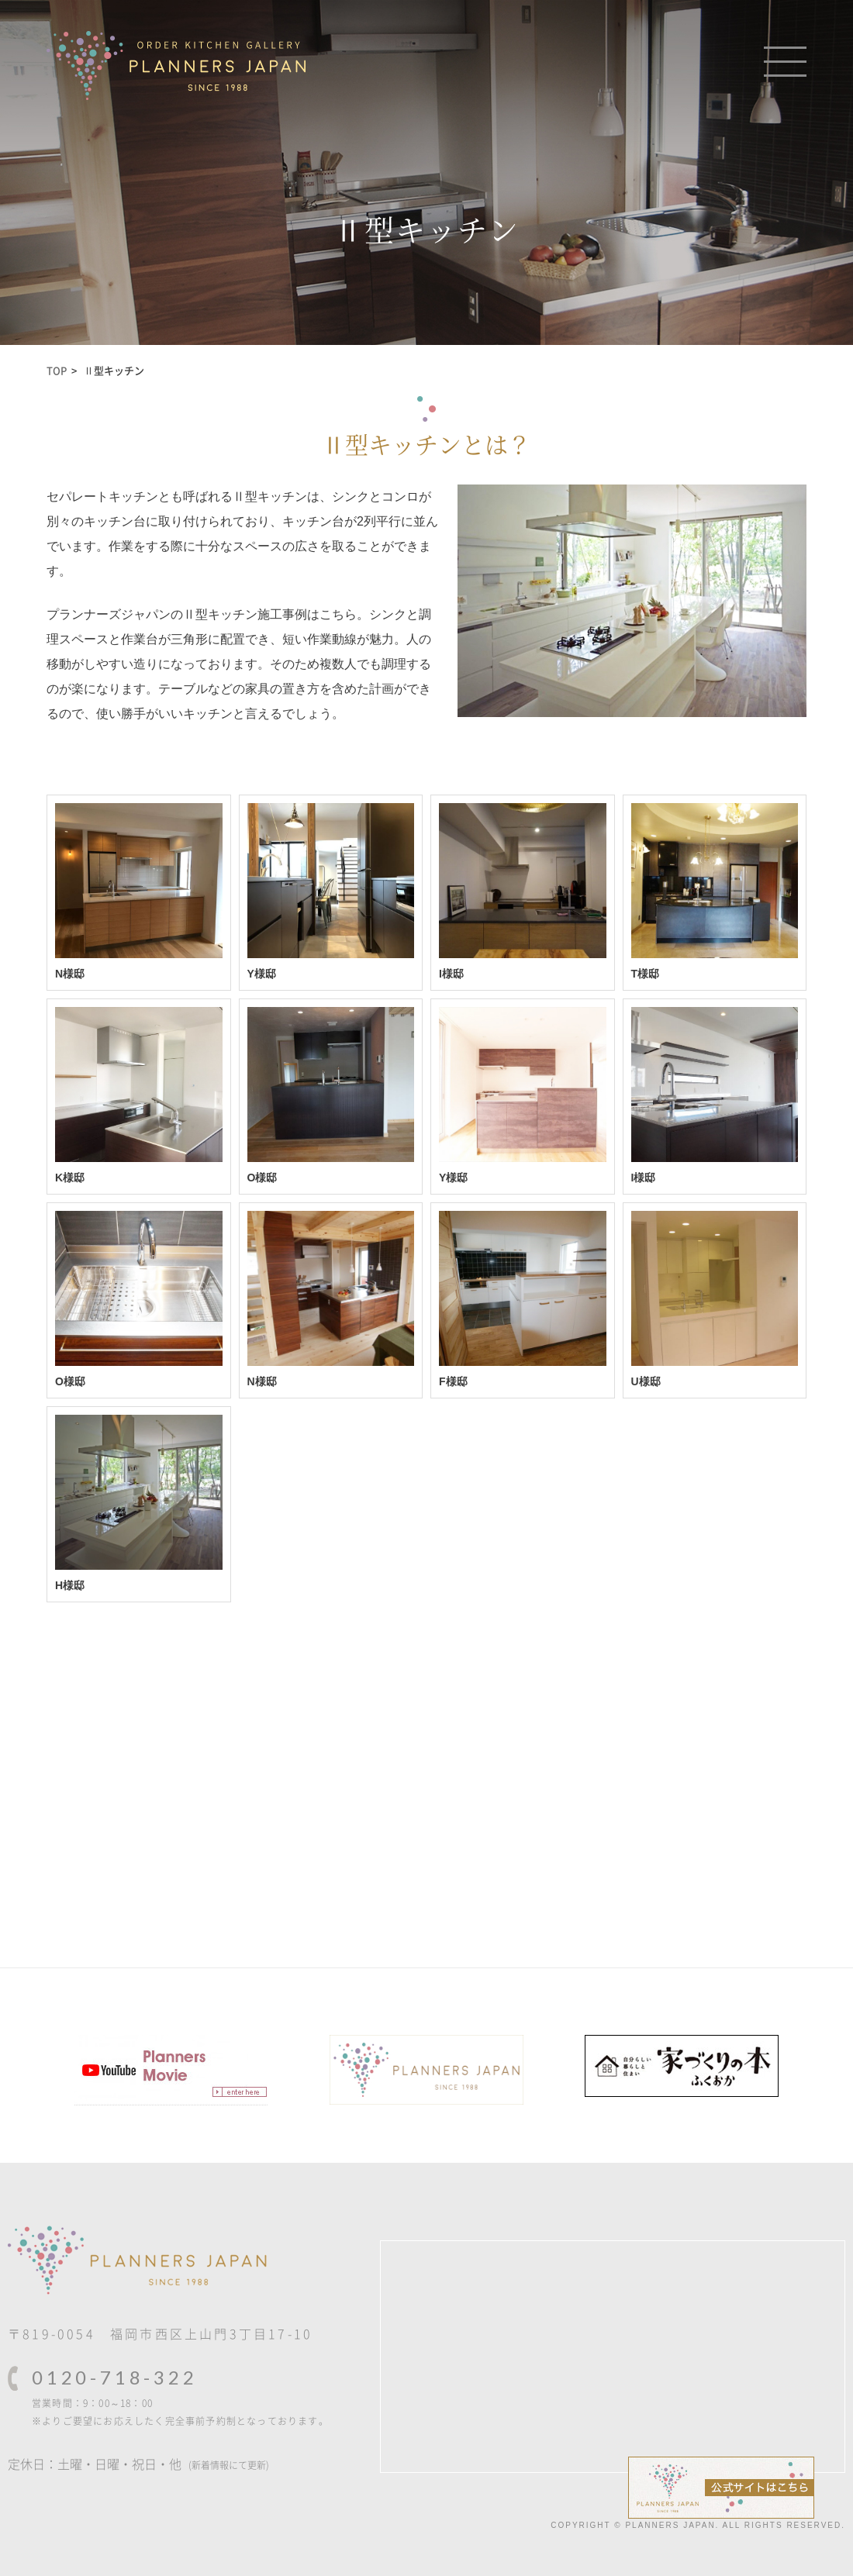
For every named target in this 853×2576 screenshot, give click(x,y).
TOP (57, 370)
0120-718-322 (115, 2377)
